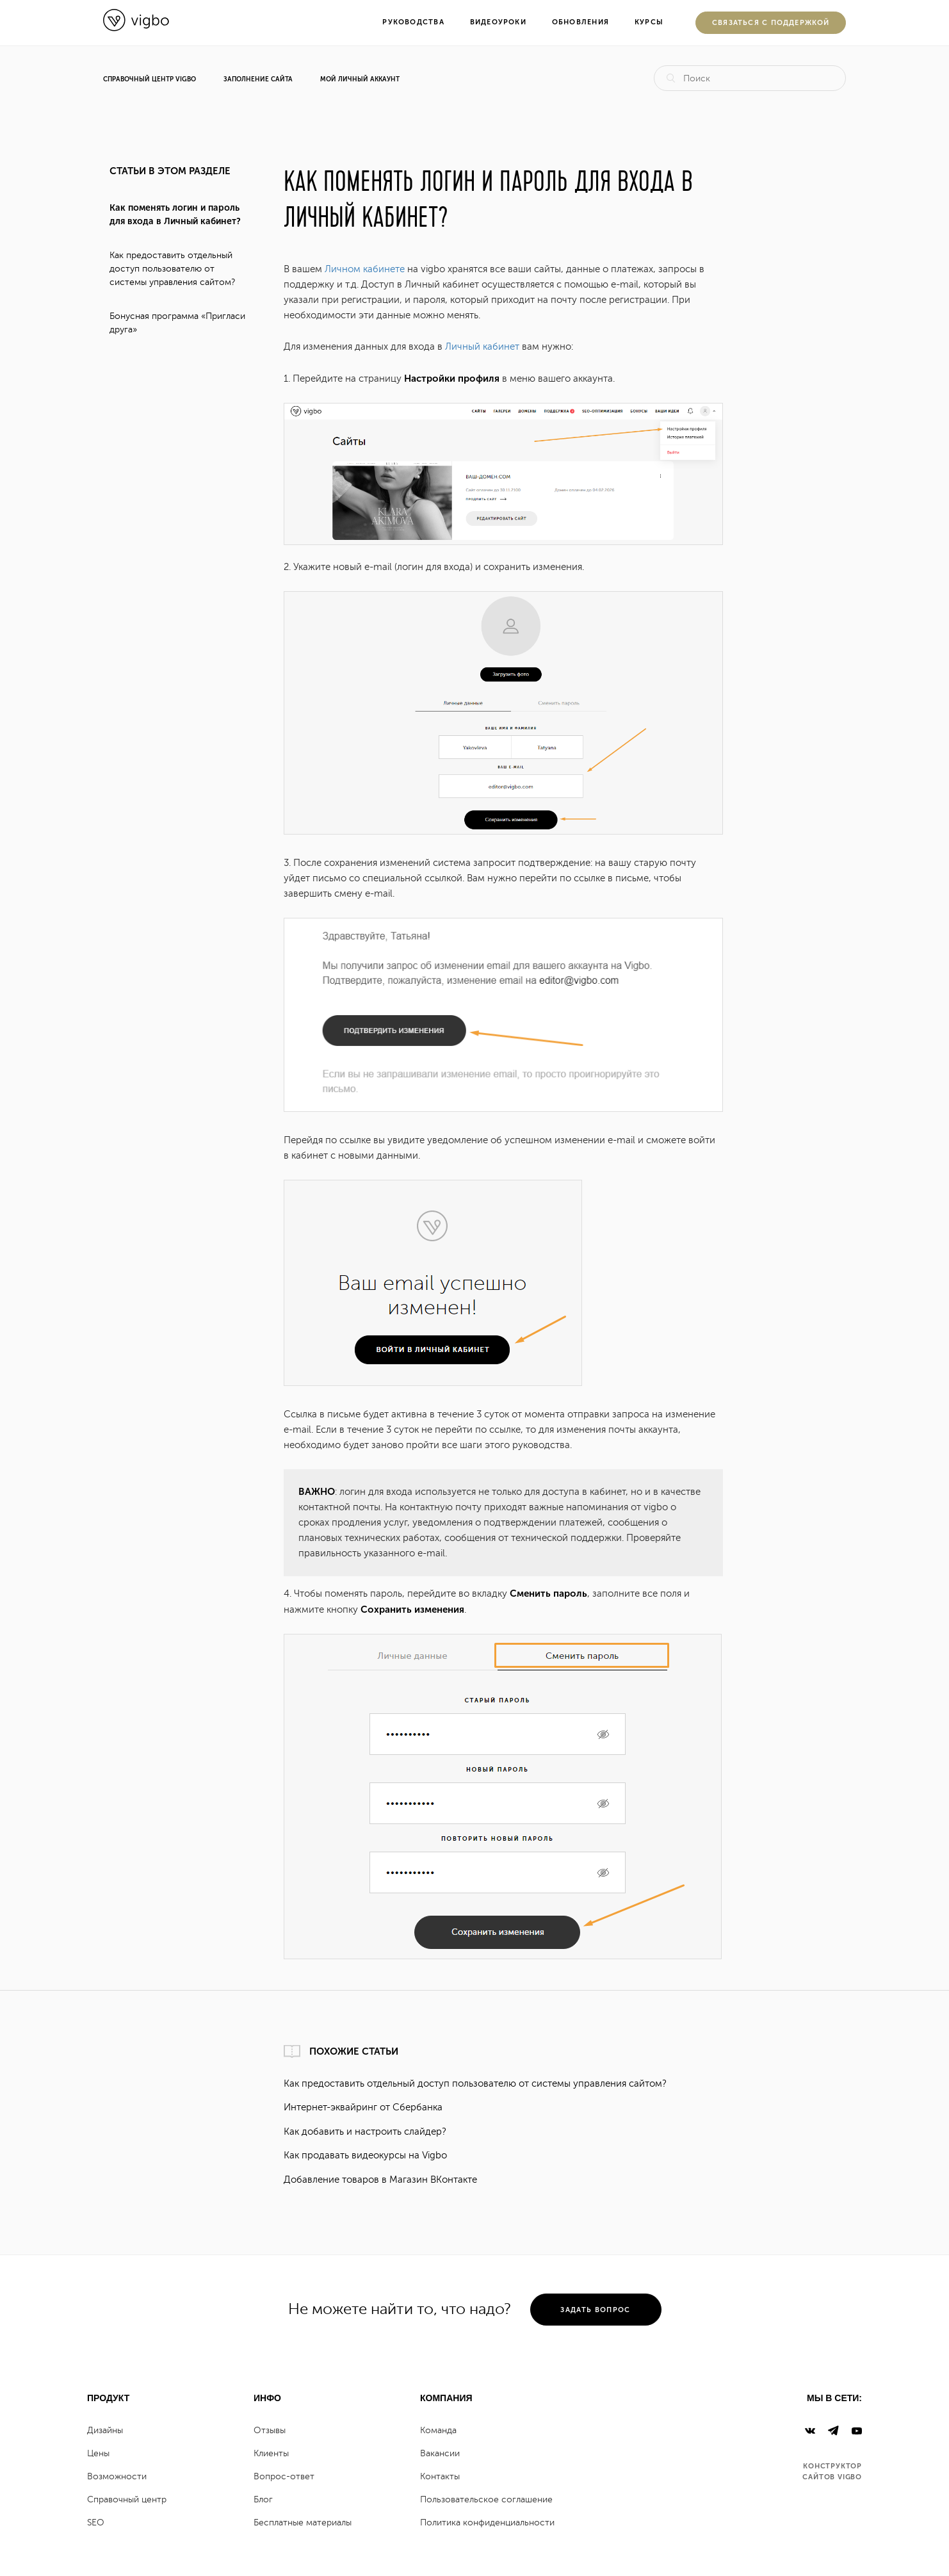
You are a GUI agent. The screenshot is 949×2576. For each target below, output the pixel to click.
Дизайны (105, 2430)
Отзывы (270, 2430)
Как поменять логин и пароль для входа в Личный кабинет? (175, 214)
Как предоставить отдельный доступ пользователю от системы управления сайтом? (172, 268)
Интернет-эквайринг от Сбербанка (363, 2107)
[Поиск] (750, 78)
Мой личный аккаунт (360, 79)
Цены (98, 2453)
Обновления (580, 22)
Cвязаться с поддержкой (771, 23)
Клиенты (271, 2453)
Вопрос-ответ (284, 2476)
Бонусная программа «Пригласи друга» (177, 322)
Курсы (649, 22)
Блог (263, 2499)
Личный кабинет (482, 346)
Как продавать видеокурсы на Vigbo (365, 2155)
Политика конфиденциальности (487, 2522)
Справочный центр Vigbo (149, 79)
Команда (438, 2430)
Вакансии (440, 2453)
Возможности (117, 2476)
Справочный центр (126, 2499)
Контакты (440, 2476)
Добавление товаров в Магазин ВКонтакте (380, 2179)
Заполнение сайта (258, 79)
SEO (95, 2522)
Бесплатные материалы (303, 2522)
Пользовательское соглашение (486, 2499)
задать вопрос (595, 2310)
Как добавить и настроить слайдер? (365, 2131)
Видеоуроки (498, 22)
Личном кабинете (365, 269)
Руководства (413, 22)
